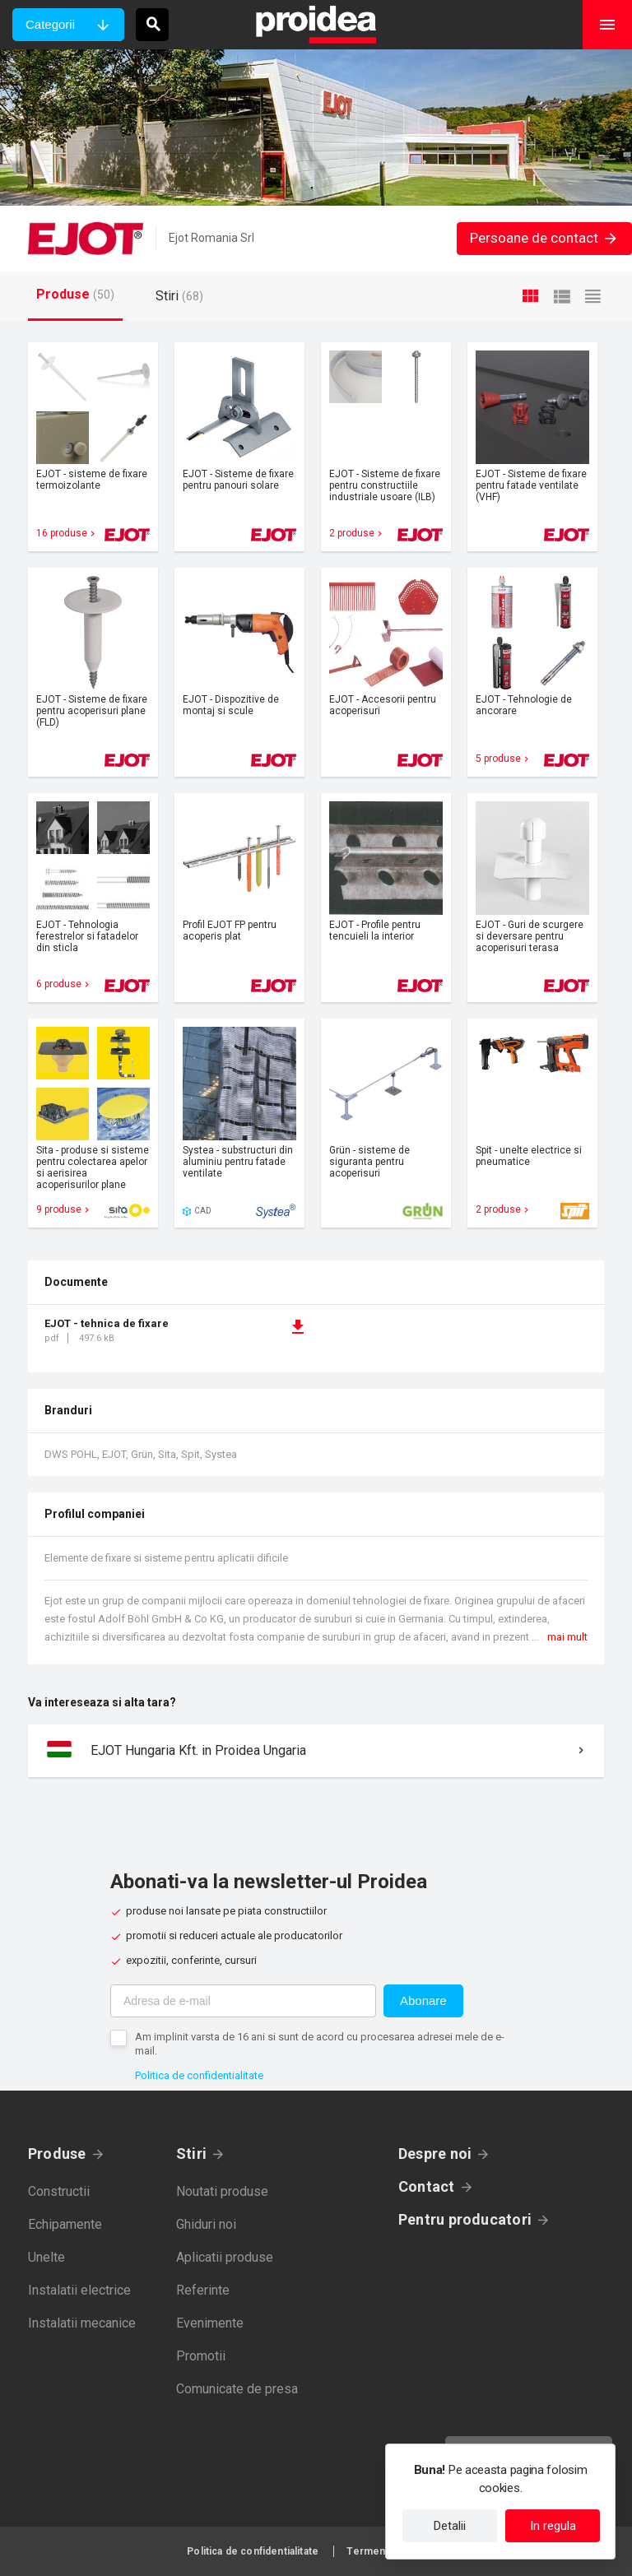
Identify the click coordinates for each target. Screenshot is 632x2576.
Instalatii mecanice (82, 2323)
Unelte (46, 2257)
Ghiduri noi (206, 2224)
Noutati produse (222, 2191)
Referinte (203, 2290)
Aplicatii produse (224, 2257)
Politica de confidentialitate (199, 2075)
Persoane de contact (544, 238)
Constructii (59, 2191)
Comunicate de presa (237, 2389)
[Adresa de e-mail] (243, 2000)
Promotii (200, 2356)
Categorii (50, 24)
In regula (553, 2525)
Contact (426, 2186)
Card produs (93, 446)
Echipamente (65, 2224)
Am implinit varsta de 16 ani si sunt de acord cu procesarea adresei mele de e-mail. (319, 2044)
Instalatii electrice (79, 2290)
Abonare (423, 2000)
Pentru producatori (465, 2219)
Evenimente (210, 2323)
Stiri (191, 2153)
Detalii (450, 2525)
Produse (57, 2153)
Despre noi (435, 2153)
